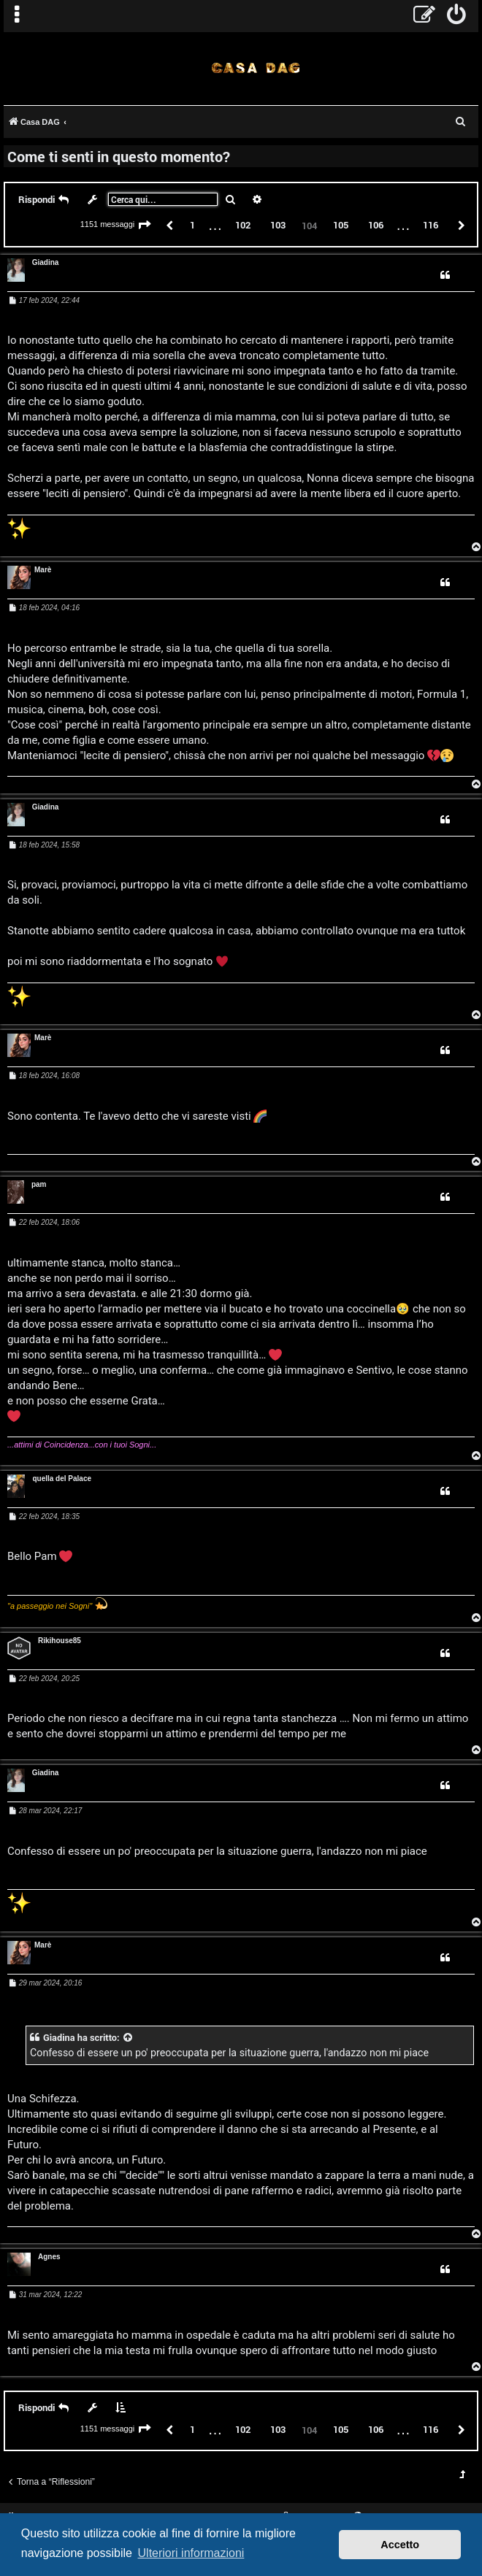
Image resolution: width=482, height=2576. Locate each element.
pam (39, 1184)
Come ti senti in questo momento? (118, 156)
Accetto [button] (399, 2544)
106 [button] (375, 224)
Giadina (45, 262)
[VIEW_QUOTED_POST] (128, 2037)
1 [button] (192, 224)
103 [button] (278, 224)
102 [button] (242, 224)
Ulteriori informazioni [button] (191, 2553)
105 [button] (340, 224)
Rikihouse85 (59, 1641)
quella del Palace (61, 1479)
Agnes (49, 2257)
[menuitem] (457, 16)
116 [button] (430, 224)
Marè (42, 570)
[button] (144, 226)
